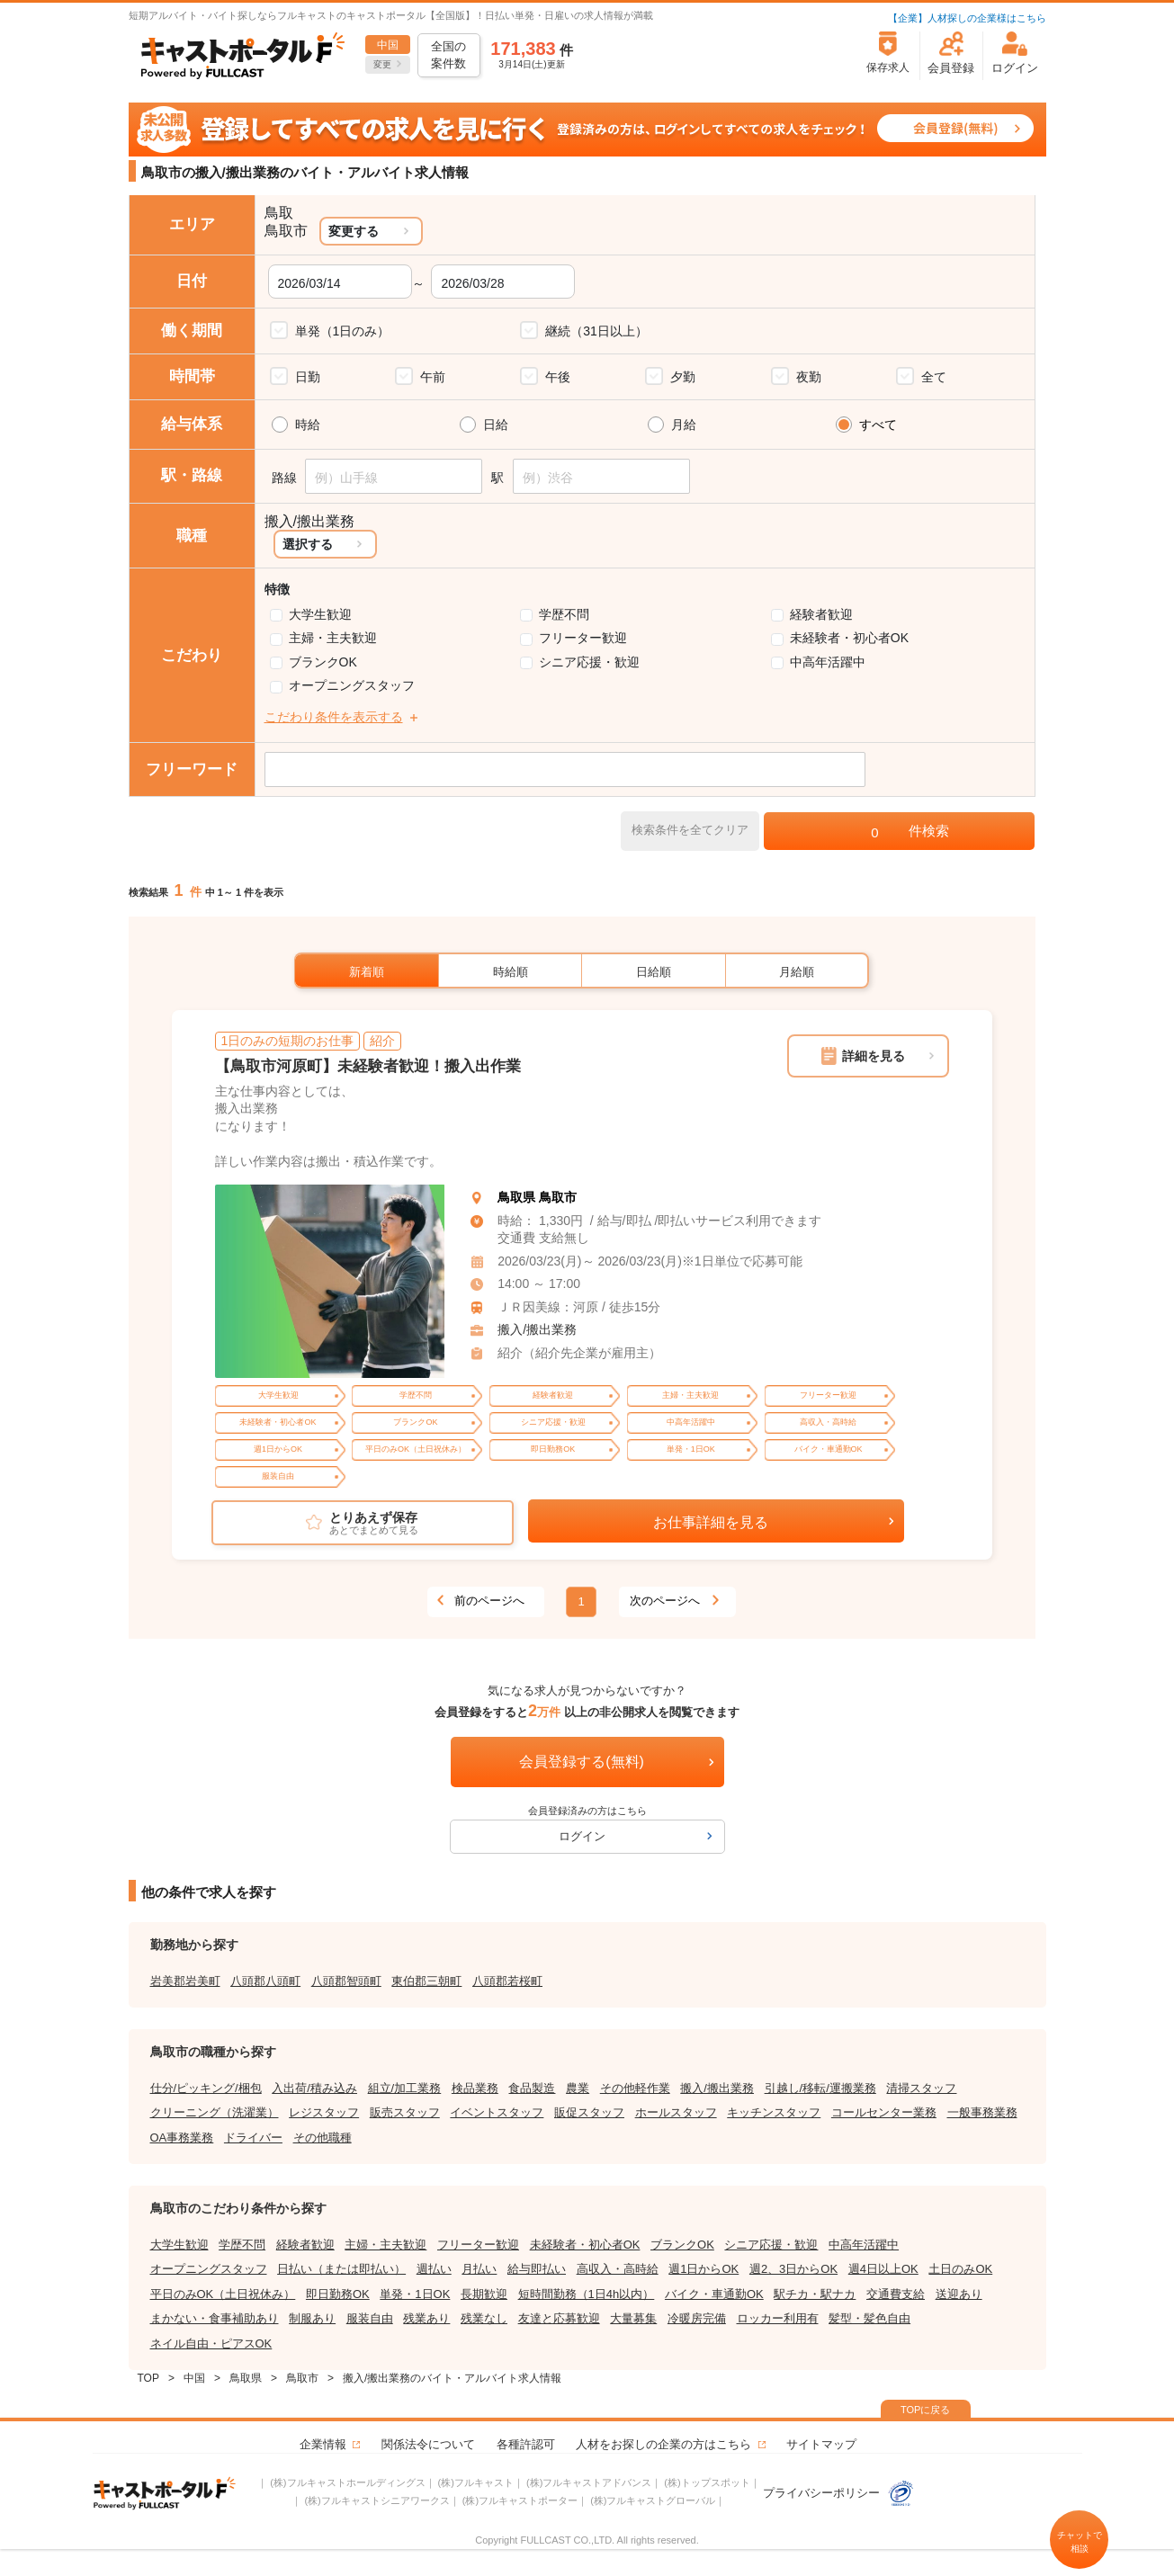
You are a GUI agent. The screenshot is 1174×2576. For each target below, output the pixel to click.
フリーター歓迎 (583, 638)
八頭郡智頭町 (346, 1981)
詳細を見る (873, 1056)
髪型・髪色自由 (869, 2318)
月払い (479, 2269)
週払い (434, 2269)
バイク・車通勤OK (714, 2294)
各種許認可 (526, 2444)
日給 (495, 424)
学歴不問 (564, 614)
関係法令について (428, 2444)
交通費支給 (895, 2294)
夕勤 (682, 377)
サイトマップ (821, 2444)
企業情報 (323, 2444)
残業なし (484, 2318)
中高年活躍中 (827, 662)
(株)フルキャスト (476, 2482)
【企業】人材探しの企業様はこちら (967, 18)
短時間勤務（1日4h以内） (586, 2294)
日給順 (653, 972)
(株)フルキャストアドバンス (588, 2482)
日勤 (307, 377)
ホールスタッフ (676, 2112)
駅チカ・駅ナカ (815, 2294)
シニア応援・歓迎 (589, 662)
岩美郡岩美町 (185, 1981)
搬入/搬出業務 (537, 1329)
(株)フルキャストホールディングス (347, 2482)
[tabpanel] (330, 1281)
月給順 (796, 972)
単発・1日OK (415, 2294)
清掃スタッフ (921, 2088)
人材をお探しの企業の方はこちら (663, 2444)
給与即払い (536, 2269)
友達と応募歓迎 (559, 2318)
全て (933, 377)
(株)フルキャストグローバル (652, 2500)
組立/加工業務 (405, 2088)
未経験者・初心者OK (849, 638)
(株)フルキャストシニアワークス (376, 2500)
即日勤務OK (338, 2294)
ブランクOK (323, 662)
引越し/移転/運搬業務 (820, 2088)
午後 (557, 377)
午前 (432, 377)
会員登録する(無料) (581, 1761)
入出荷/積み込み (314, 2088)
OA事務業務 (182, 2137)
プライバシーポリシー (838, 2493)
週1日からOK (703, 2269)
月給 (683, 424)
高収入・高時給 (618, 2269)
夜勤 (808, 377)
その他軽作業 (635, 2088)
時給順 (510, 972)
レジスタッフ (324, 2112)
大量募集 (633, 2318)
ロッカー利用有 (778, 2318)
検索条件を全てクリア (690, 829)
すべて (878, 424)
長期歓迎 (484, 2294)
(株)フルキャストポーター (520, 2500)
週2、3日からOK (793, 2269)
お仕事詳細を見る (710, 1522)
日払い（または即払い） (341, 2269)
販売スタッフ (405, 2112)
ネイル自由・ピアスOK (211, 2343)
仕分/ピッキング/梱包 (206, 2088)
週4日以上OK (883, 2269)
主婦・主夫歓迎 (333, 638)
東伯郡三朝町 (426, 1981)
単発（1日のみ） (342, 331)
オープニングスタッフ (352, 685)
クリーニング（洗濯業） (214, 2112)
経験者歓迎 (821, 614)
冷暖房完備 (697, 2318)
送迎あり (959, 2294)
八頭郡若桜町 (507, 1981)
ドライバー (253, 2137)
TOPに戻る (925, 2409)
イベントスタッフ (496, 2112)
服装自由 (369, 2318)
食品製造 (531, 2088)
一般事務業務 (982, 2112)
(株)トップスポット (706, 2482)
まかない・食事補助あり (214, 2318)
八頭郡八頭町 (265, 1981)
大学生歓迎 (320, 614)
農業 (577, 2088)
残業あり (426, 2318)
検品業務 (475, 2088)
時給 (307, 424)
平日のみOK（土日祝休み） (223, 2294)
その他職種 (322, 2137)
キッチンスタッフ (773, 2112)
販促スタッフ (589, 2112)
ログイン (582, 1836)
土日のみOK (960, 2269)
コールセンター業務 (884, 2112)
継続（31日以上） (596, 331)
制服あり (312, 2318)
